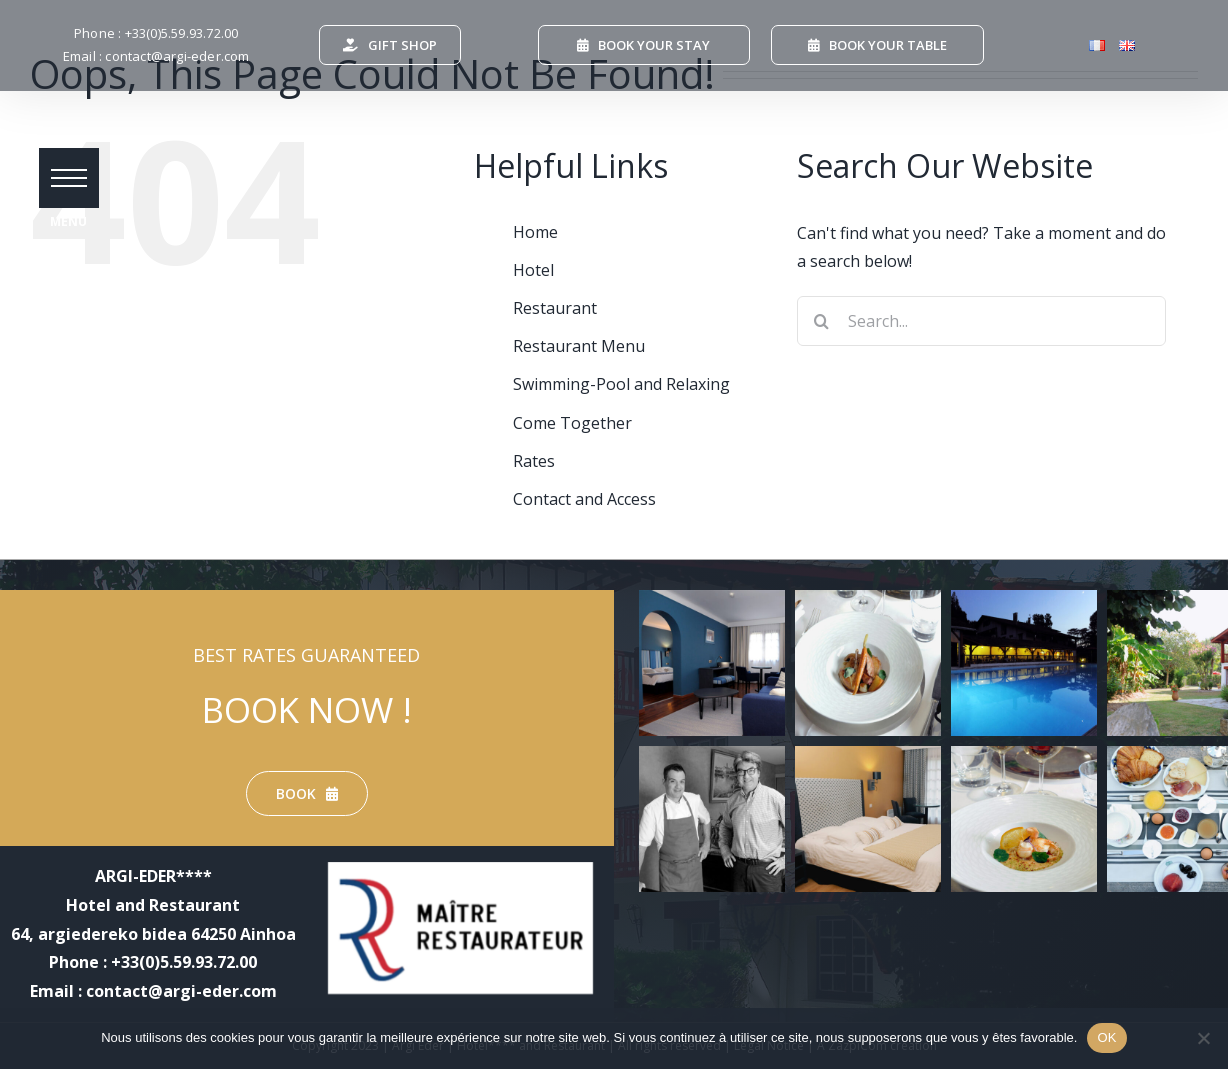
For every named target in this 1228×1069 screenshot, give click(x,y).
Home (535, 232)
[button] (70, 180)
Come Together (572, 423)
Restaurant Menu (579, 346)
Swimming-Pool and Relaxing (621, 384)
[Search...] (981, 321)
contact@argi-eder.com (177, 56)
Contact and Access (584, 499)
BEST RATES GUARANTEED (306, 655)
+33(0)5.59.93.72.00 (182, 33)
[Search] (822, 321)
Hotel (533, 270)
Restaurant (555, 308)
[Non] (1203, 1038)
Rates (534, 461)
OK (1106, 1037)
